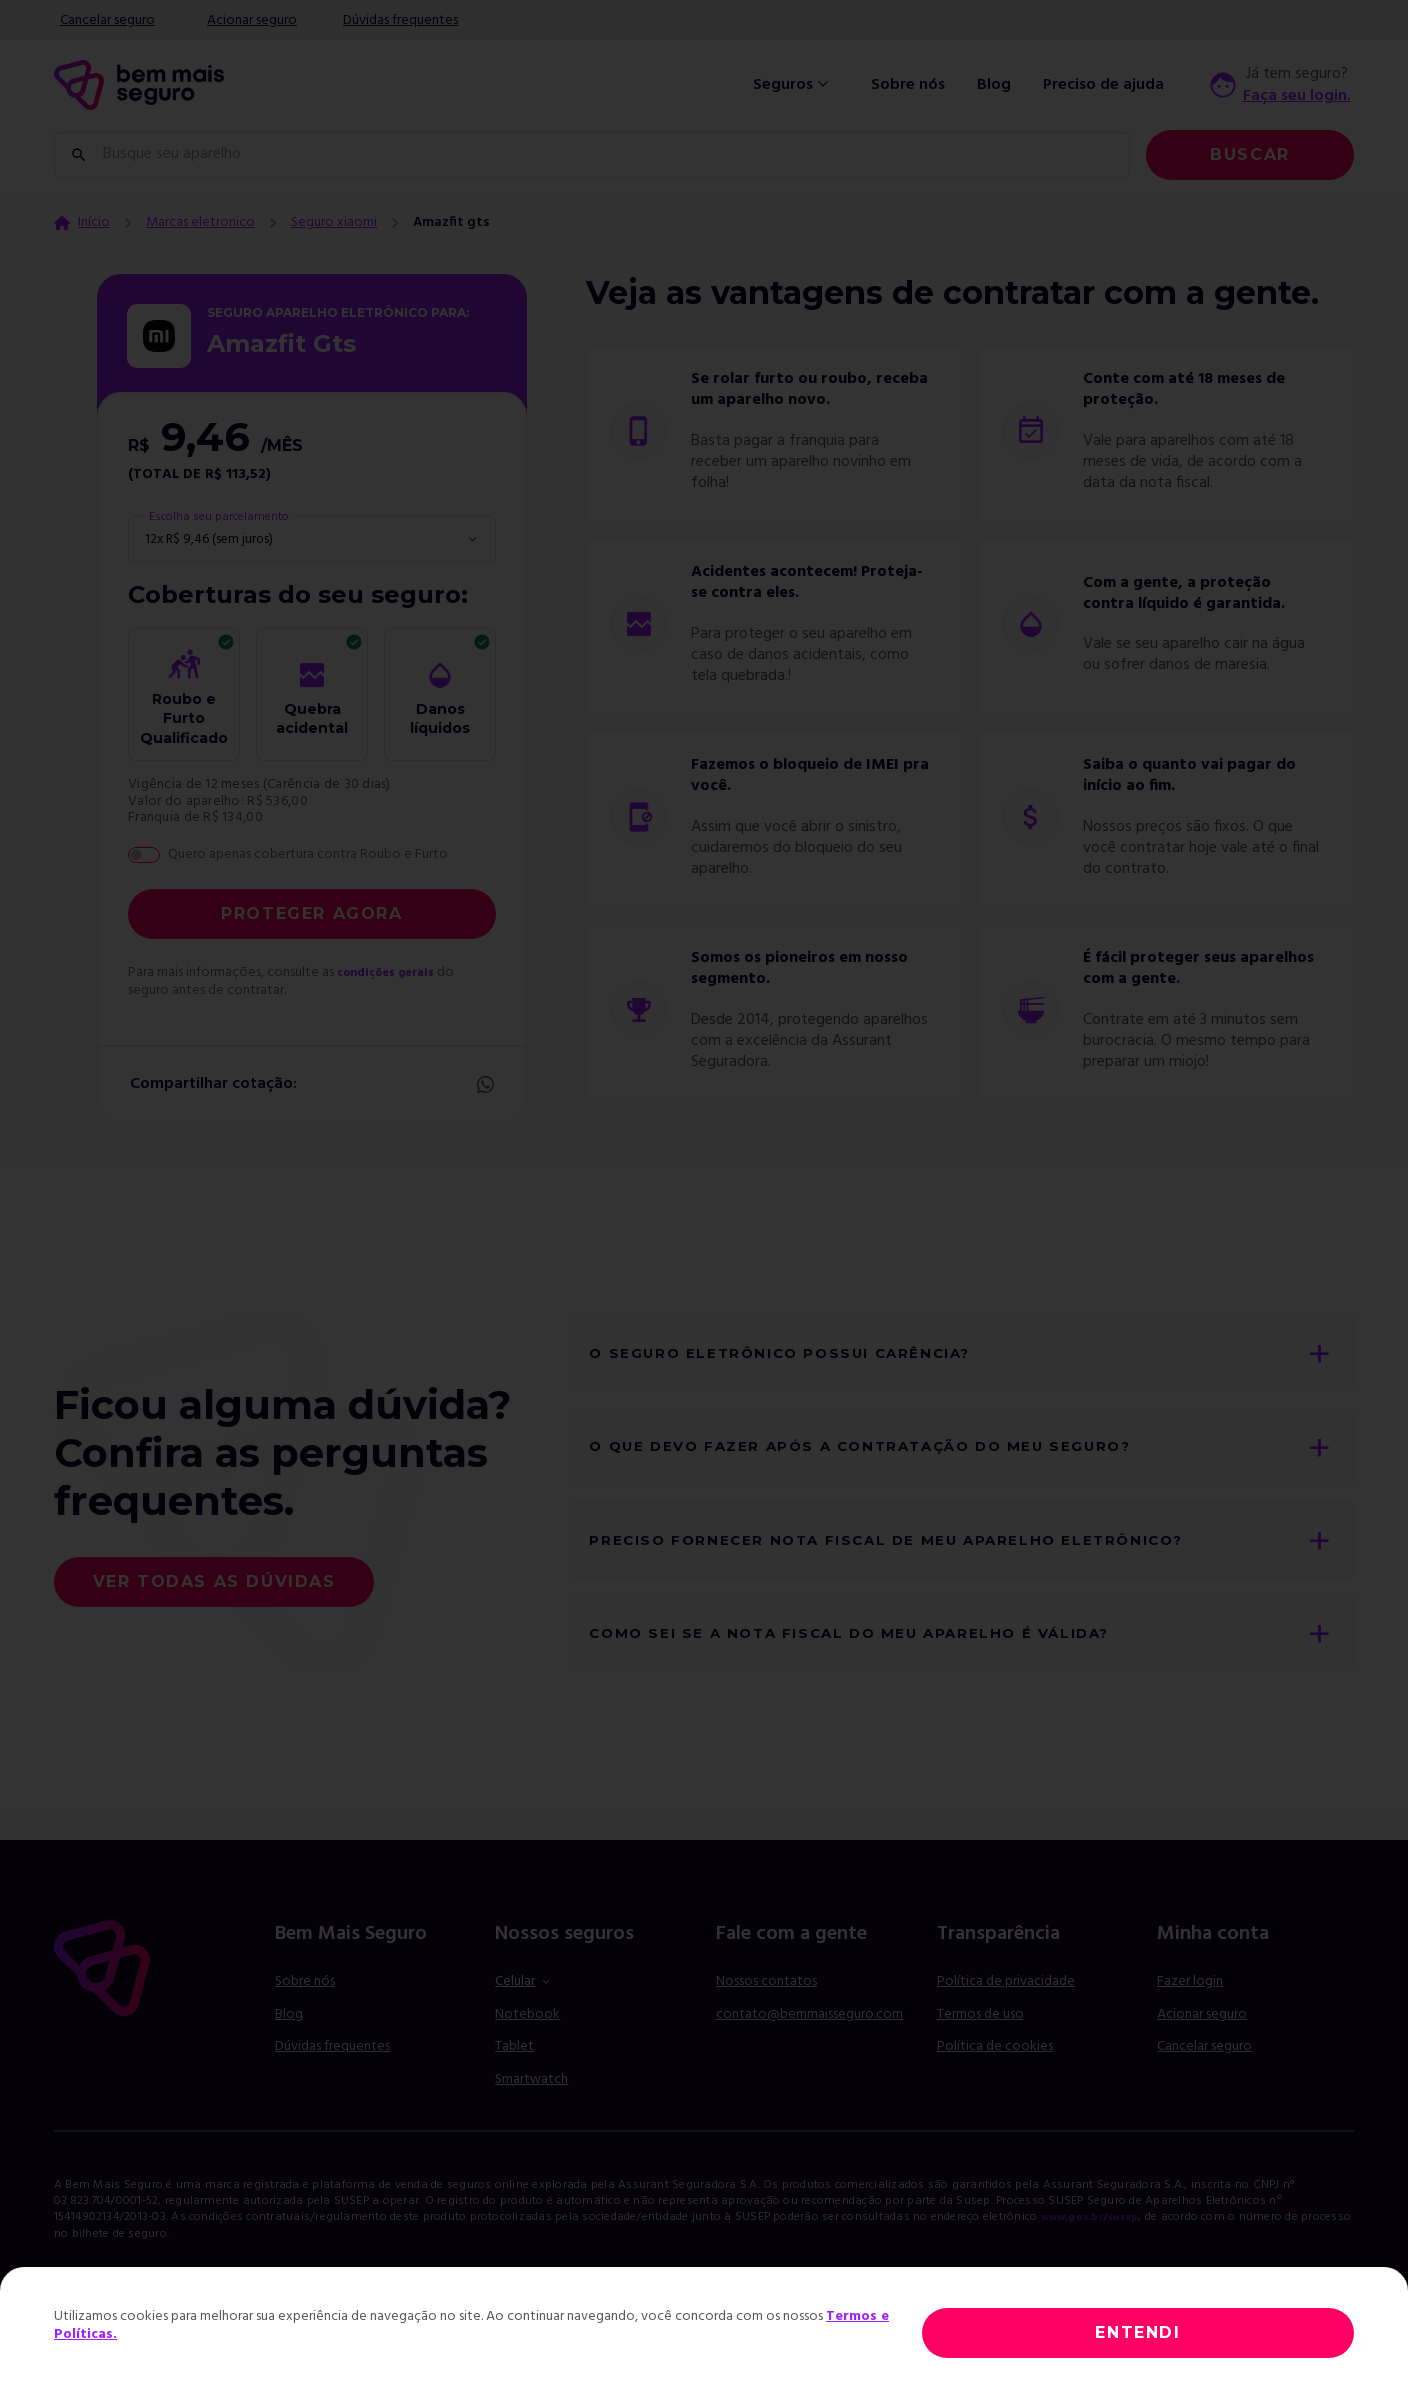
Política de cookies (995, 2081)
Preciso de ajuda (1103, 85)
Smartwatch (531, 2113)
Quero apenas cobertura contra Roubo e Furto (308, 855)
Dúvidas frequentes (400, 20)
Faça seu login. (1297, 96)
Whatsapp (484, 1085)
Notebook (527, 2048)
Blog (994, 85)
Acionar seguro (252, 21)
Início (94, 223)
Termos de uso (980, 2048)
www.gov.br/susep (1099, 2252)
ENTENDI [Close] (1137, 2332)
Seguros (793, 85)
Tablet (514, 2081)
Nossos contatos (766, 2016)
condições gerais (394, 972)
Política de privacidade (1006, 2016)
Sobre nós (908, 85)
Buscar (1250, 154)
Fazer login (1190, 2016)
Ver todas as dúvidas (214, 1598)
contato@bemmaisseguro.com (809, 2048)
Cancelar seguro (107, 21)
